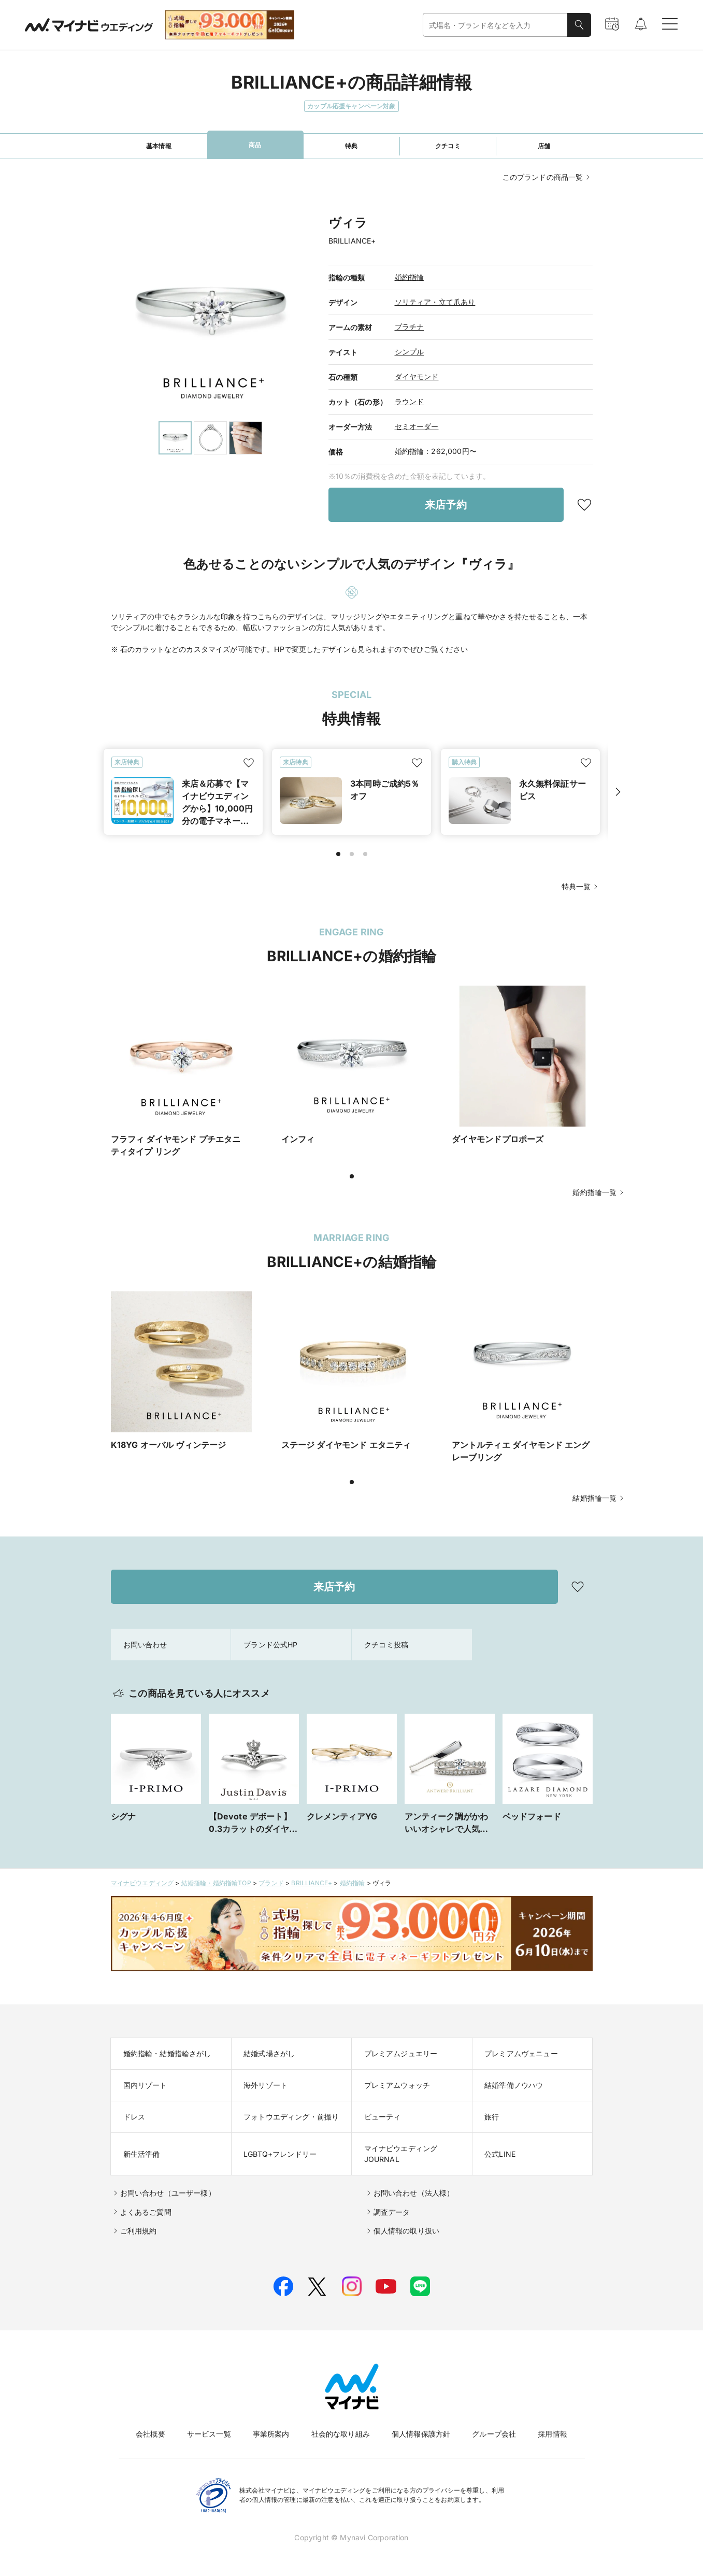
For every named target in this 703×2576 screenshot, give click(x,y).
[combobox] (495, 25)
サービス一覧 (209, 2433)
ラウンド (409, 401)
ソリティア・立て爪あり (435, 301)
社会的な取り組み (340, 2433)
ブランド (271, 1883)
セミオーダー (417, 426)
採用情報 (552, 2433)
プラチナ (409, 326)
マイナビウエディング (142, 1883)
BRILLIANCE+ (311, 1883)
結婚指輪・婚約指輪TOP (216, 1883)
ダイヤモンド (417, 376)
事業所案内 (271, 2433)
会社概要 (150, 2433)
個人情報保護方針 (421, 2433)
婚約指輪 (409, 277)
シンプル (409, 351)
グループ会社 (494, 2433)
